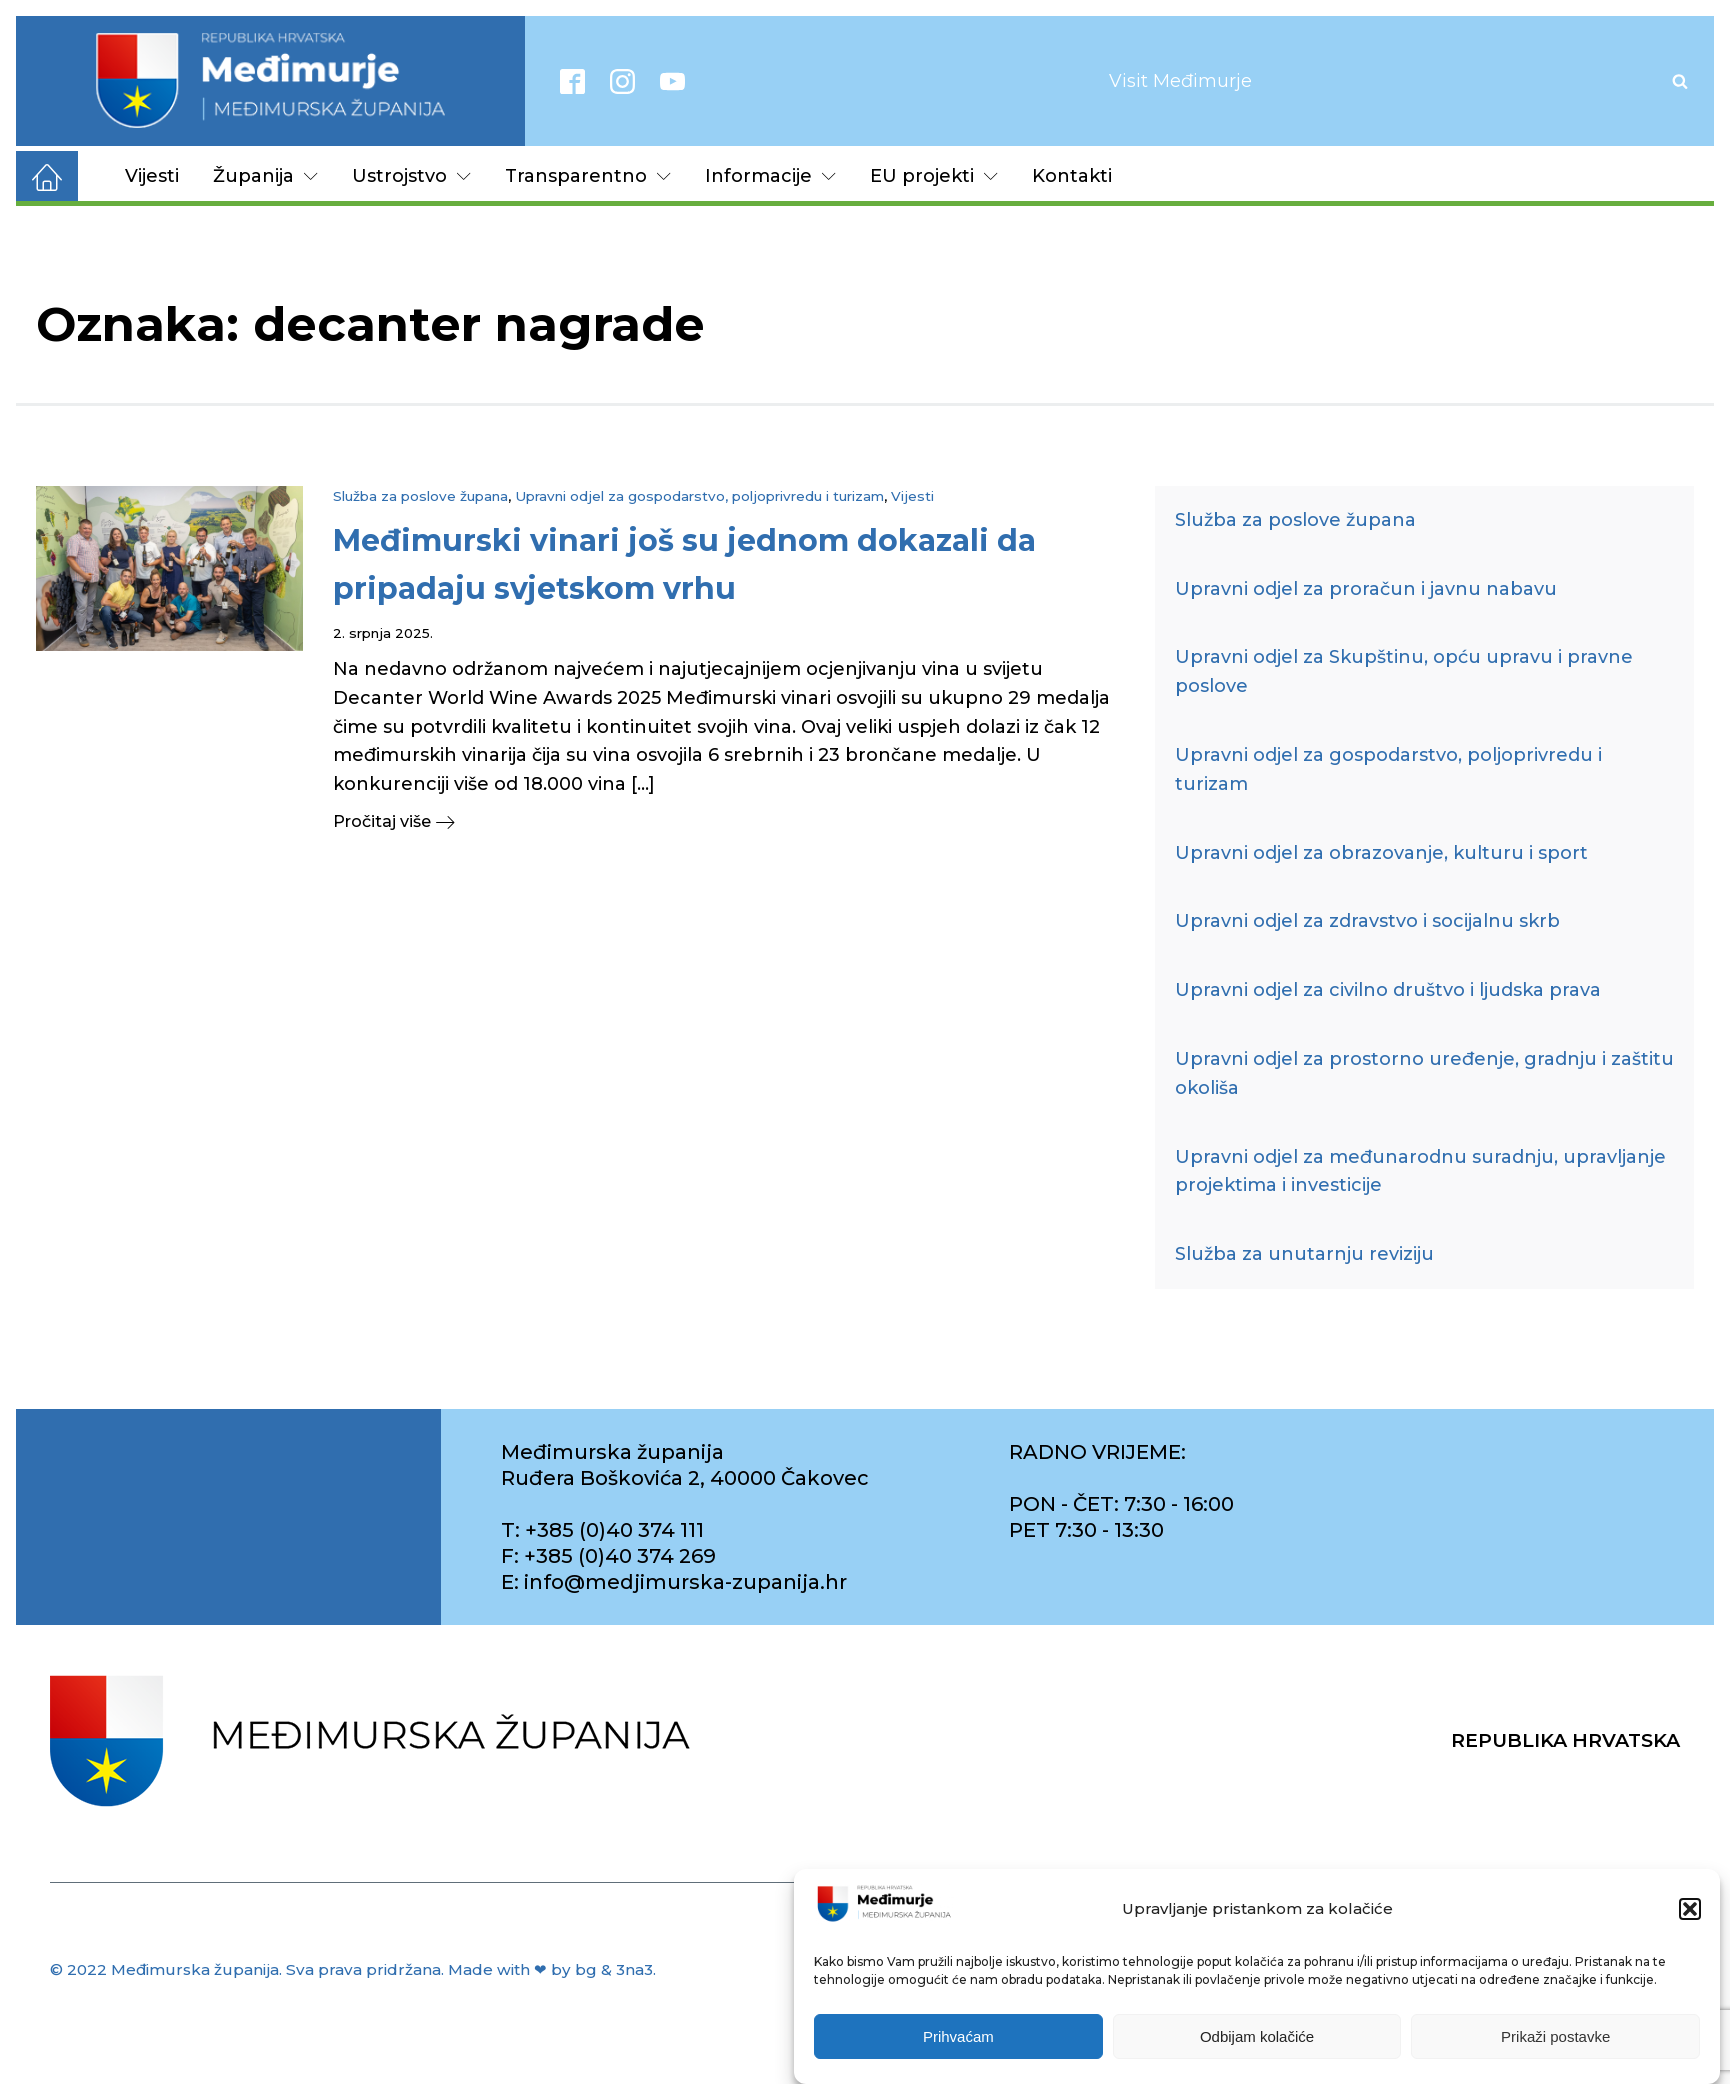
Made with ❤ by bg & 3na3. (552, 1969)
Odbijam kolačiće (1257, 2041)
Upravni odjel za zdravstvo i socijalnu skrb (1367, 921)
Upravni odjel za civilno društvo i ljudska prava (1388, 990)
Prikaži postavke (1555, 2041)
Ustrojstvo (411, 176)
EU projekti (934, 176)
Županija (265, 176)
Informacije (770, 176)
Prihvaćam (958, 2041)
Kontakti (1072, 176)
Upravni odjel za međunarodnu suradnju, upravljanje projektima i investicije (1420, 1171)
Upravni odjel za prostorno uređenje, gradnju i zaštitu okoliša (1424, 1073)
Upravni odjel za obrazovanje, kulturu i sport (1381, 853)
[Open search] (1680, 81)
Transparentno (588, 176)
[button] (1690, 1915)
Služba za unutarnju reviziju (1304, 1254)
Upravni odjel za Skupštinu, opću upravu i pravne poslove (1404, 671)
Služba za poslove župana (420, 496)
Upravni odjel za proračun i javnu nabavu (1366, 589)
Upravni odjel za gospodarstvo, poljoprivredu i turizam (699, 496)
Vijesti (152, 176)
